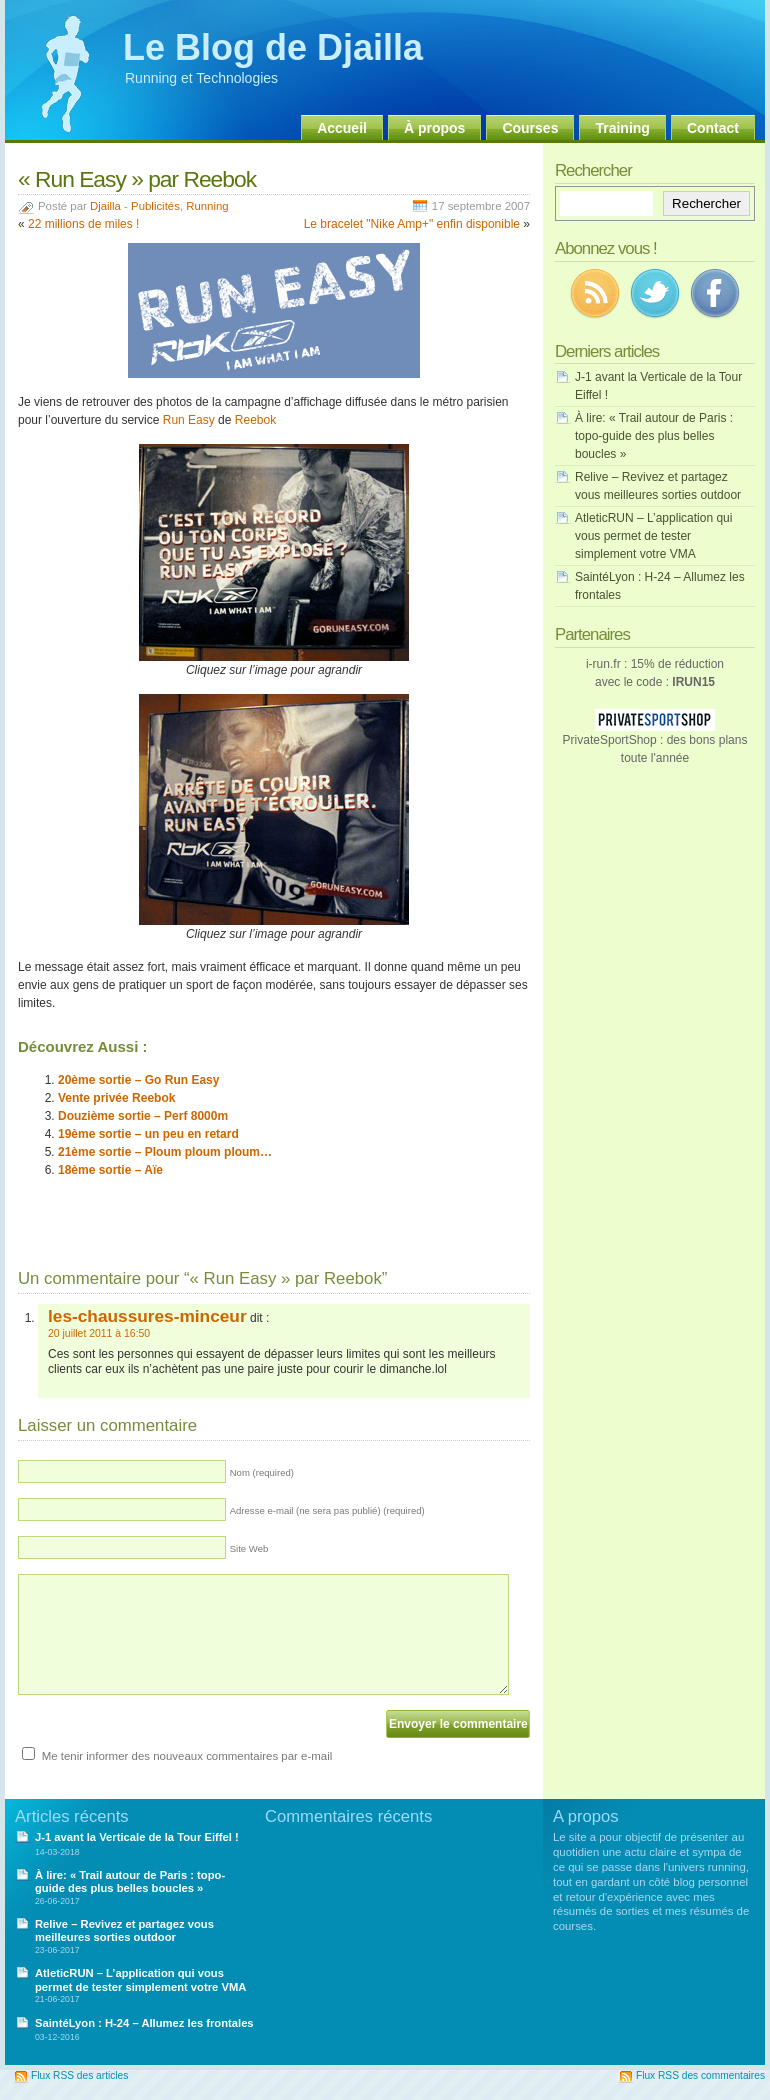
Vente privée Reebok (116, 1098)
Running (207, 206)
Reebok (255, 420)
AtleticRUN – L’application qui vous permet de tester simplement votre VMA (653, 536)
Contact (713, 128)
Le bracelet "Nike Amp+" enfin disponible (412, 224)
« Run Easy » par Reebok (137, 179)
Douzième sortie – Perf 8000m (143, 1116)
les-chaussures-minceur (147, 1316)
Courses (530, 128)
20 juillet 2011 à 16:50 (99, 1333)
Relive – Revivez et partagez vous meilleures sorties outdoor (124, 1930)
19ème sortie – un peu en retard (148, 1134)
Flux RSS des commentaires (700, 2075)
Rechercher (706, 203)
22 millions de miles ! (83, 224)
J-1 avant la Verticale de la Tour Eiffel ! (137, 1837)
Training (622, 128)
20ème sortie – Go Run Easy (138, 1080)
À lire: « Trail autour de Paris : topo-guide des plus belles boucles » (654, 436)
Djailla (105, 206)
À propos (434, 128)
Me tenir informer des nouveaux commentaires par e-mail (187, 1756)
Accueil (342, 128)
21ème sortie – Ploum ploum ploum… (165, 1152)
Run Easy (189, 420)
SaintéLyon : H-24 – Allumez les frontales (144, 2023)
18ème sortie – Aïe (110, 1170)
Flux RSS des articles (79, 2075)
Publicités (155, 206)
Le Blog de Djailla (273, 47)
